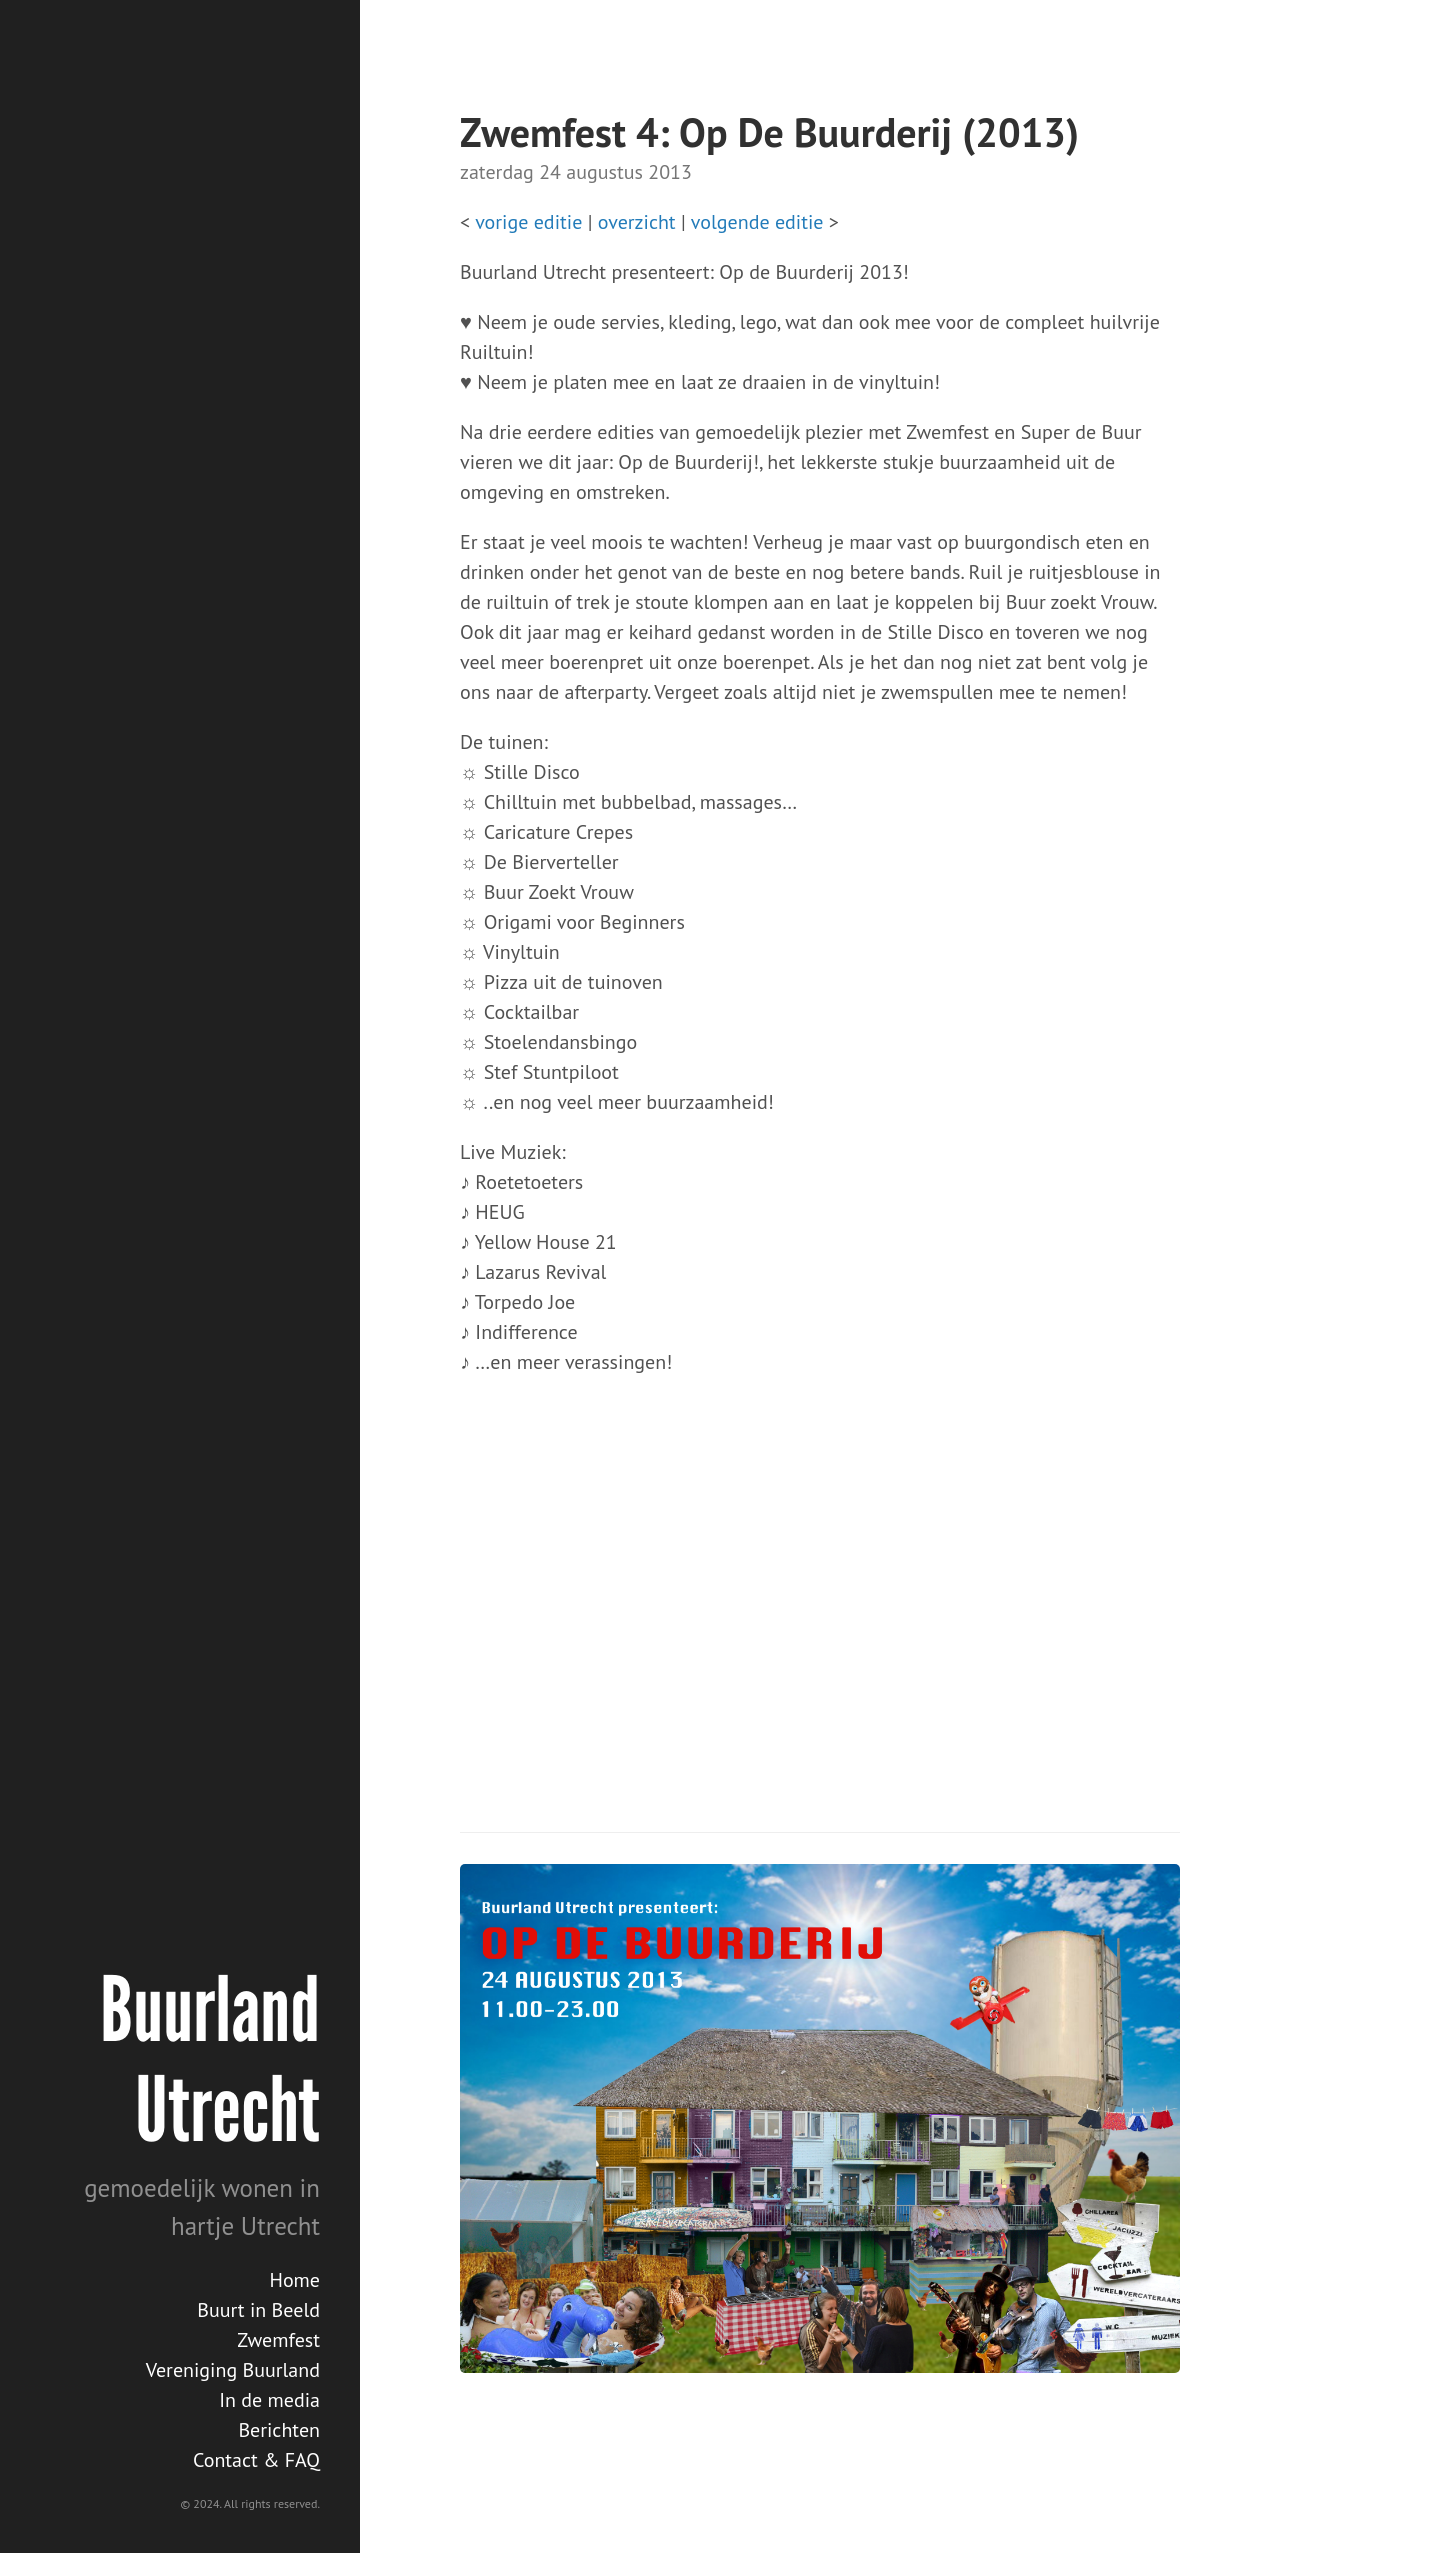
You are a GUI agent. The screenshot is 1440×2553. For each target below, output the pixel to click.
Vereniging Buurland (233, 2370)
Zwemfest (278, 2340)
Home (294, 2280)
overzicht (637, 222)
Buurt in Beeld (258, 2310)
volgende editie (757, 222)
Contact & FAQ (256, 2460)
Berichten (279, 2430)
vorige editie (528, 222)
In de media (269, 2400)
